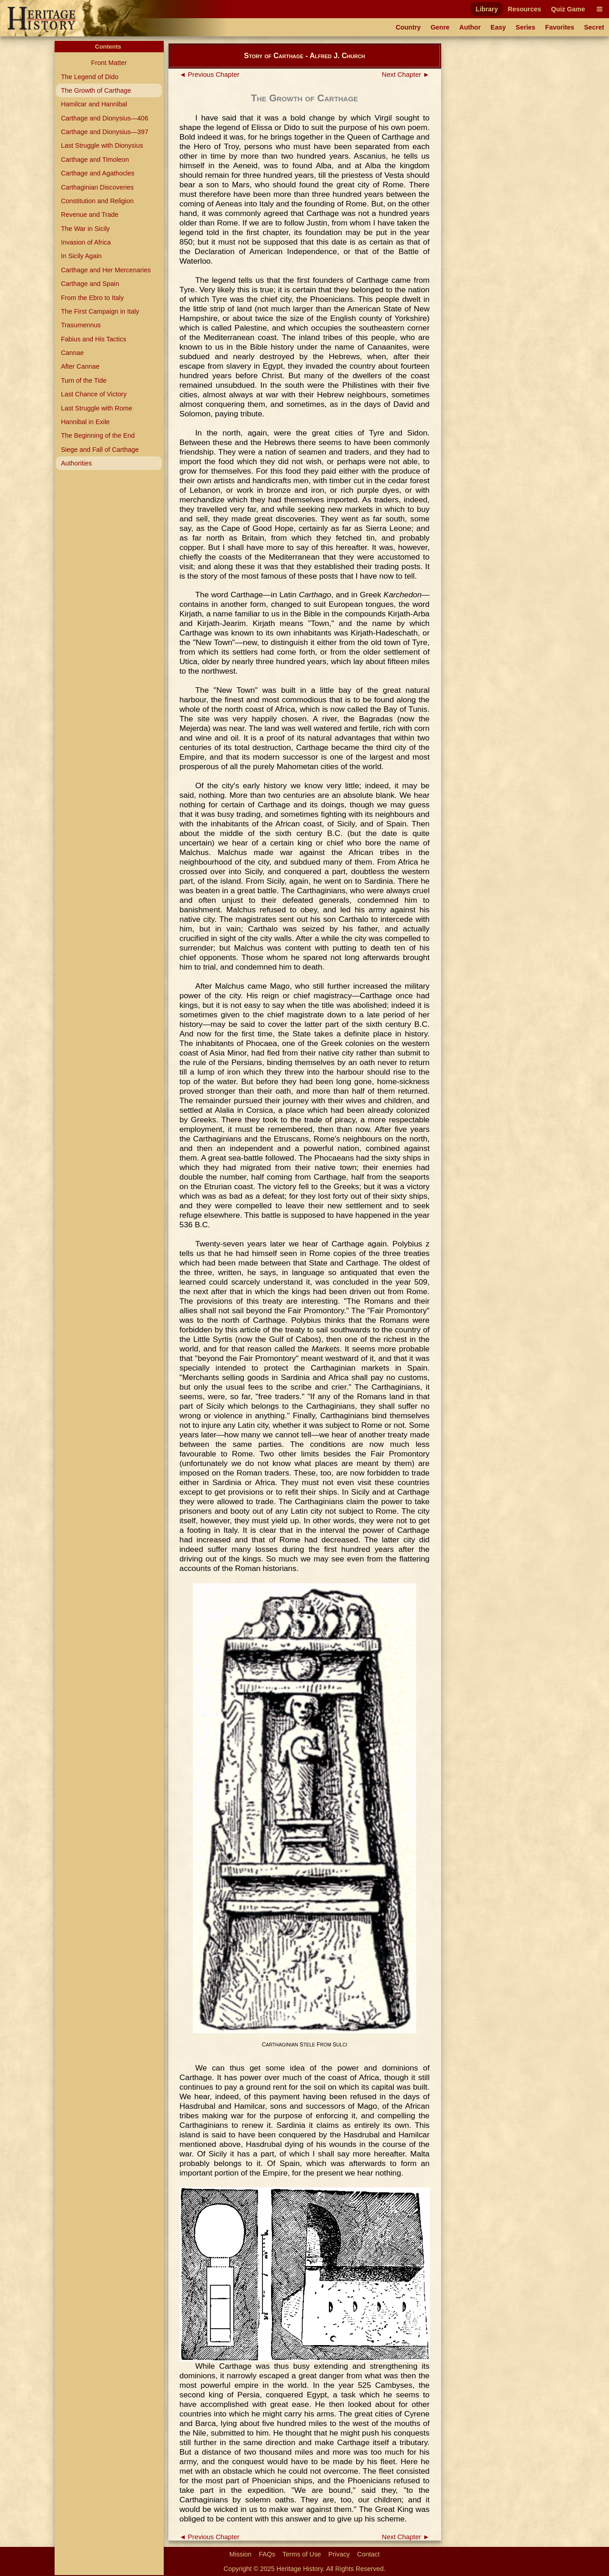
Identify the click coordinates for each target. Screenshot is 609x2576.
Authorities (76, 463)
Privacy (339, 2554)
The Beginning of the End (98, 435)
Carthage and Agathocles (98, 173)
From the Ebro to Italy (92, 297)
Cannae (72, 352)
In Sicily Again (81, 256)
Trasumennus (81, 325)
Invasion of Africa (86, 242)
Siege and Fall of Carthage (100, 449)
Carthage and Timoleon (95, 159)
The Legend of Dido (89, 76)
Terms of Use (301, 2554)
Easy (498, 27)
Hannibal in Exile (85, 421)
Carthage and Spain (90, 283)
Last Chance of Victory (94, 394)
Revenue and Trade (89, 214)
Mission (240, 2554)
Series (525, 27)
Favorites (559, 27)
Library (487, 9)
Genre (440, 27)
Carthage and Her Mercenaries (106, 270)
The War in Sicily (85, 228)
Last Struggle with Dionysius (102, 145)
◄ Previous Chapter (210, 74)
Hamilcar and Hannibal (94, 104)
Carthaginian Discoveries (97, 187)
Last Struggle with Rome (96, 408)
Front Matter (108, 62)
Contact (368, 2554)
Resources (524, 9)
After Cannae (80, 366)
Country (408, 27)
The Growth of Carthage (96, 90)
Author (470, 27)
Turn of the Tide (83, 380)
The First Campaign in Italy (100, 311)
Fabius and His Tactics (93, 339)
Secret (594, 27)
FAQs (267, 2554)
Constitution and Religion (97, 201)
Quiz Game (568, 9)
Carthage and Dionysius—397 (104, 131)
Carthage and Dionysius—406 (104, 118)
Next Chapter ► (406, 74)
